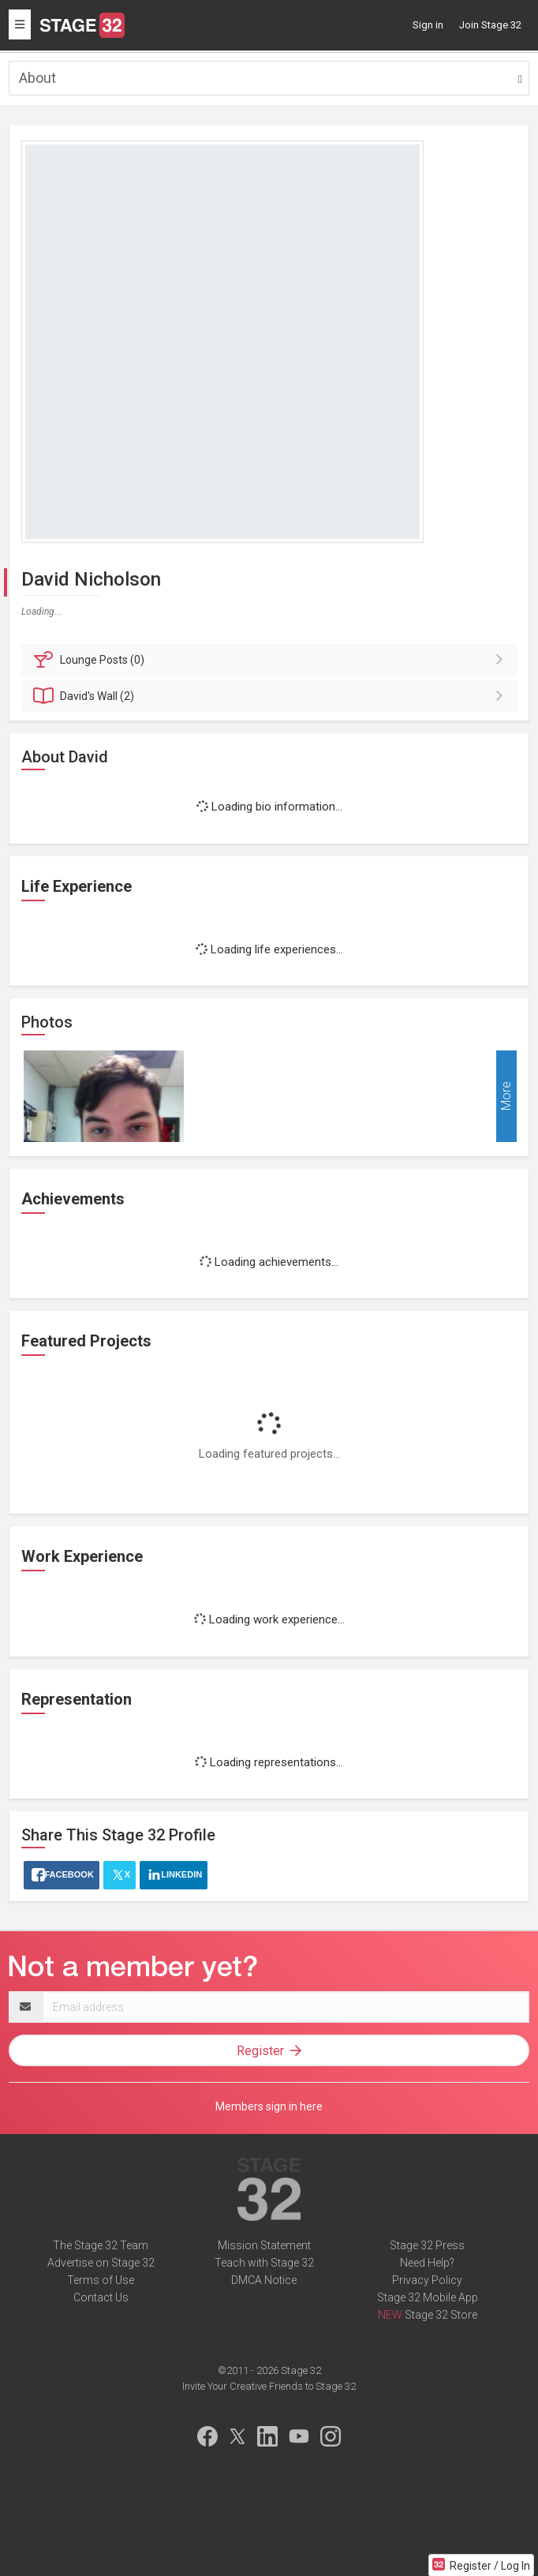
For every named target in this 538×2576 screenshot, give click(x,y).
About (37, 77)
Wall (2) (271, 696)
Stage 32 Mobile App (427, 2297)
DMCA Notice (264, 2280)
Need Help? (427, 2262)
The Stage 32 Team (100, 2245)
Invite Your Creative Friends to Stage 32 (269, 2386)
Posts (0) (271, 659)
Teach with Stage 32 (264, 2262)
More (506, 1096)
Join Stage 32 (490, 25)
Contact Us (101, 2297)
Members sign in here (269, 2106)
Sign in (428, 25)
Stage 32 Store (441, 2314)
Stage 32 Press (427, 2245)
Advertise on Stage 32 (101, 2262)
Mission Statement (264, 2245)
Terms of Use (100, 2280)
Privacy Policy (427, 2280)
